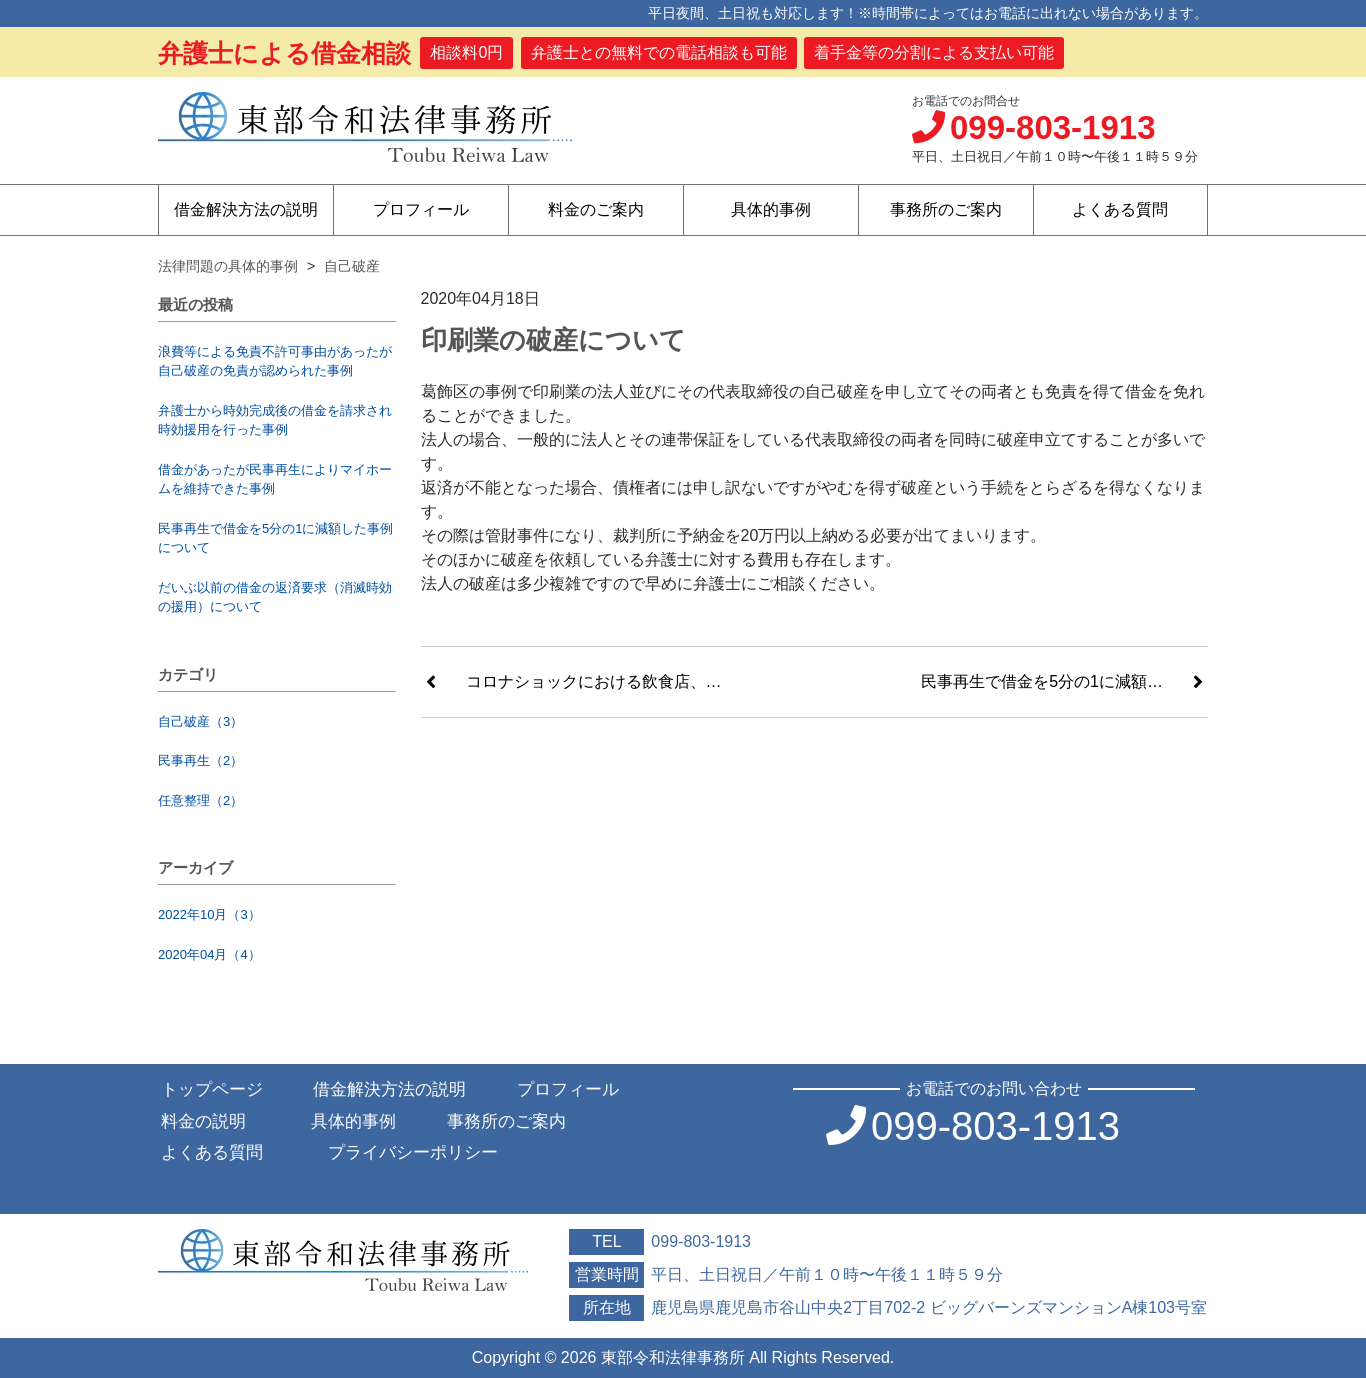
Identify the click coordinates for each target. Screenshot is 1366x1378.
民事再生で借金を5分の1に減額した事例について (275, 538)
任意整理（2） (200, 800)
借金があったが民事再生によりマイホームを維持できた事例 (275, 479)
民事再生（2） (200, 760)
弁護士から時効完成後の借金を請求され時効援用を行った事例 (275, 420)
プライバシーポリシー (413, 1152)
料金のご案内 (596, 209)
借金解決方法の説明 (246, 209)
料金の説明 (203, 1121)
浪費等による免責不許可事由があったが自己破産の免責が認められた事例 (275, 361)
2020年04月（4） (209, 954)
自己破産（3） (200, 721)
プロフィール (421, 209)
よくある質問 (1120, 209)
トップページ (212, 1089)
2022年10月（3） (209, 914)
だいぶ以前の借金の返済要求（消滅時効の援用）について (275, 597)
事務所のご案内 (946, 209)
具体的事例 (771, 209)
